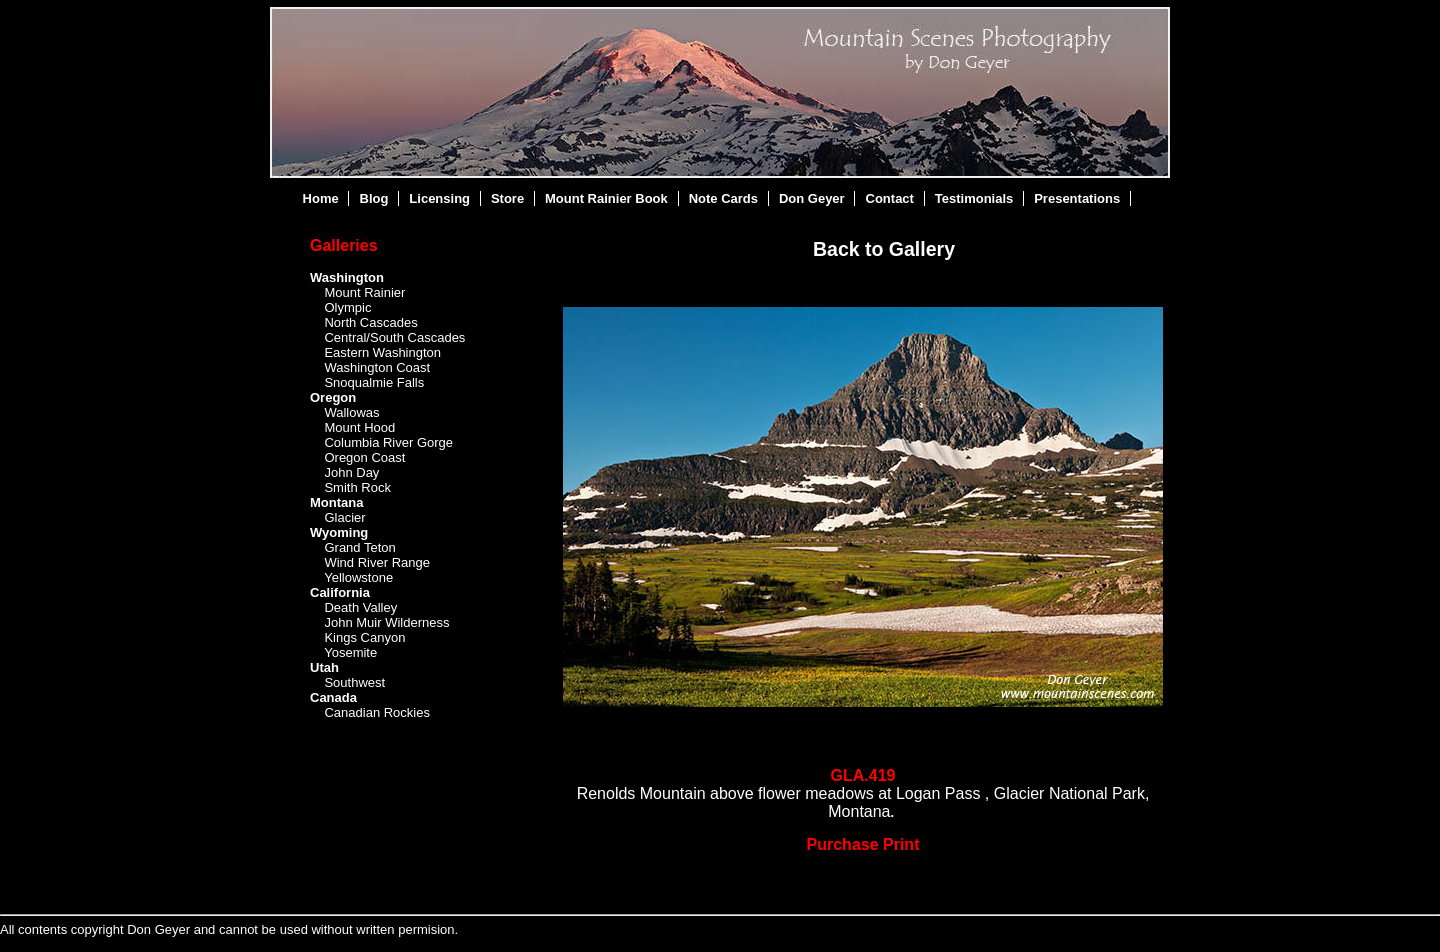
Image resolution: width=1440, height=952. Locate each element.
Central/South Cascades (394, 337)
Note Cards (723, 198)
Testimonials (974, 198)
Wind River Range (377, 562)
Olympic (347, 307)
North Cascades (370, 322)
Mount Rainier (364, 292)
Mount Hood (359, 427)
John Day (351, 472)
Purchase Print (863, 844)
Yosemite (350, 652)
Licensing (439, 198)
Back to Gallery (884, 249)
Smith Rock (357, 487)
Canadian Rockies (377, 712)
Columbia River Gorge (388, 442)
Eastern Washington (382, 352)
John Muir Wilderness (386, 622)
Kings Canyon (364, 637)
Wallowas (351, 412)
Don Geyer (812, 198)
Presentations (1077, 198)
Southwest (354, 682)
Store (507, 198)
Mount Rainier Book (606, 198)
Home (321, 198)
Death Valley (360, 607)
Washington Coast (377, 367)
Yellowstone (358, 577)
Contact (890, 198)
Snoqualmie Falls (374, 382)
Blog (374, 198)
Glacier (344, 517)
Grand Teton (359, 547)
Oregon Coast (364, 457)
